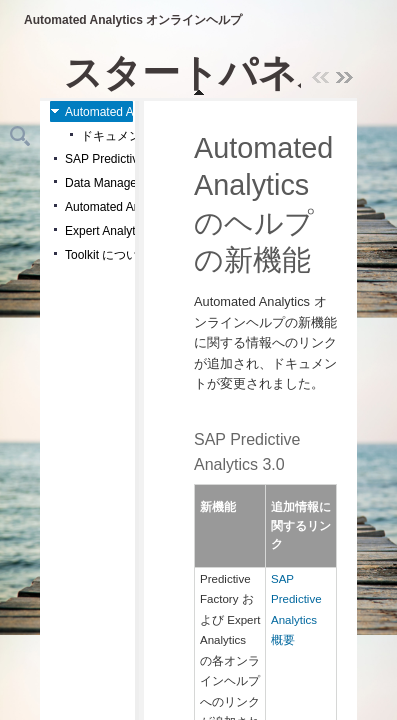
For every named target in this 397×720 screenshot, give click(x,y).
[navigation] (204, 73)
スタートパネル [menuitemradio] (200, 73)
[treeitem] (91, 111)
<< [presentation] (321, 78)
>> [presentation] (345, 78)
